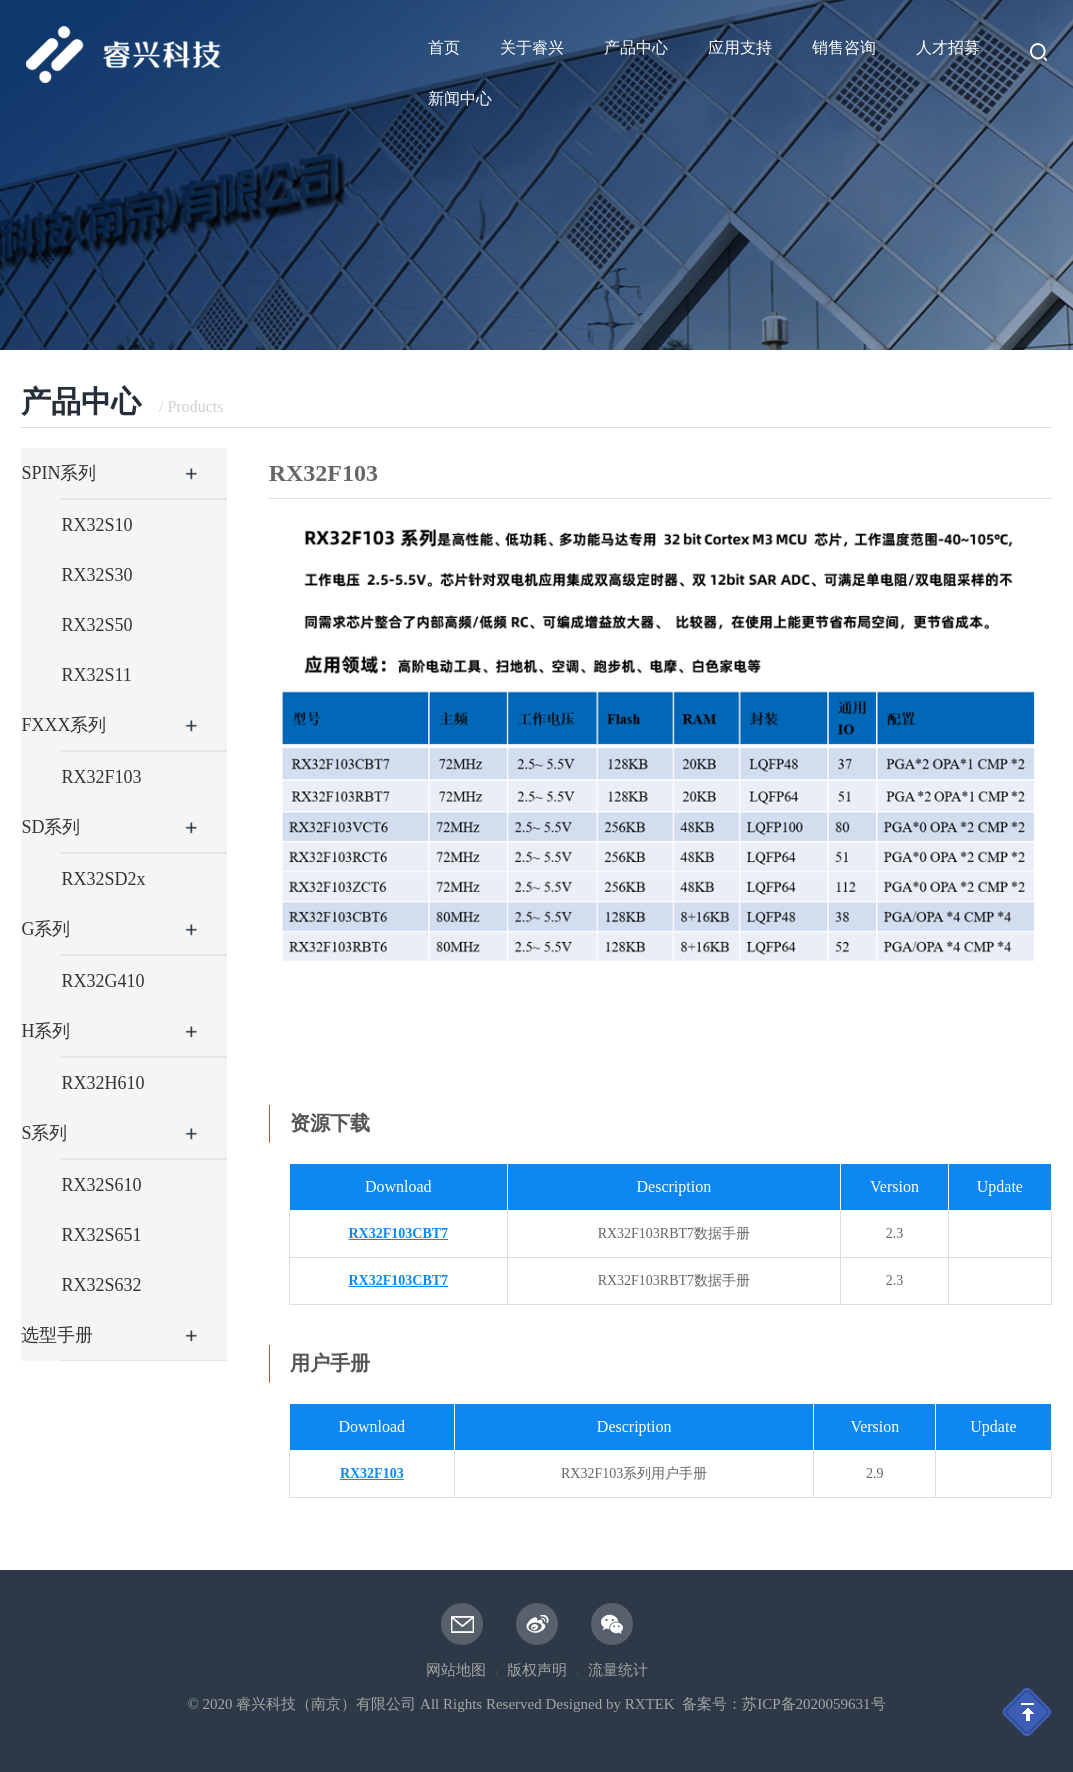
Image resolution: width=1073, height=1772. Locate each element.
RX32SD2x (103, 879)
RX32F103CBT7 (399, 1233)
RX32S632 (101, 1285)
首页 (444, 47)
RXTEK (650, 1704)
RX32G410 (102, 981)
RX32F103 (101, 777)
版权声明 (537, 1670)
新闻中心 (460, 98)
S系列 (44, 1133)
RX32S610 (101, 1185)
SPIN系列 (58, 473)
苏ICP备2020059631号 (813, 1704)
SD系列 (50, 827)
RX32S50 (96, 625)
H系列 (45, 1031)
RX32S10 (96, 525)
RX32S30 (96, 575)
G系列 (45, 929)
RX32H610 (102, 1083)
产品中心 (636, 47)
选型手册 (57, 1335)
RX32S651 (101, 1235)
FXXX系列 (63, 725)
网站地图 (456, 1670)
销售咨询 (844, 47)
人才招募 (948, 47)
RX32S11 (96, 675)
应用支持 (740, 47)
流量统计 (618, 1670)
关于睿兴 (532, 47)
